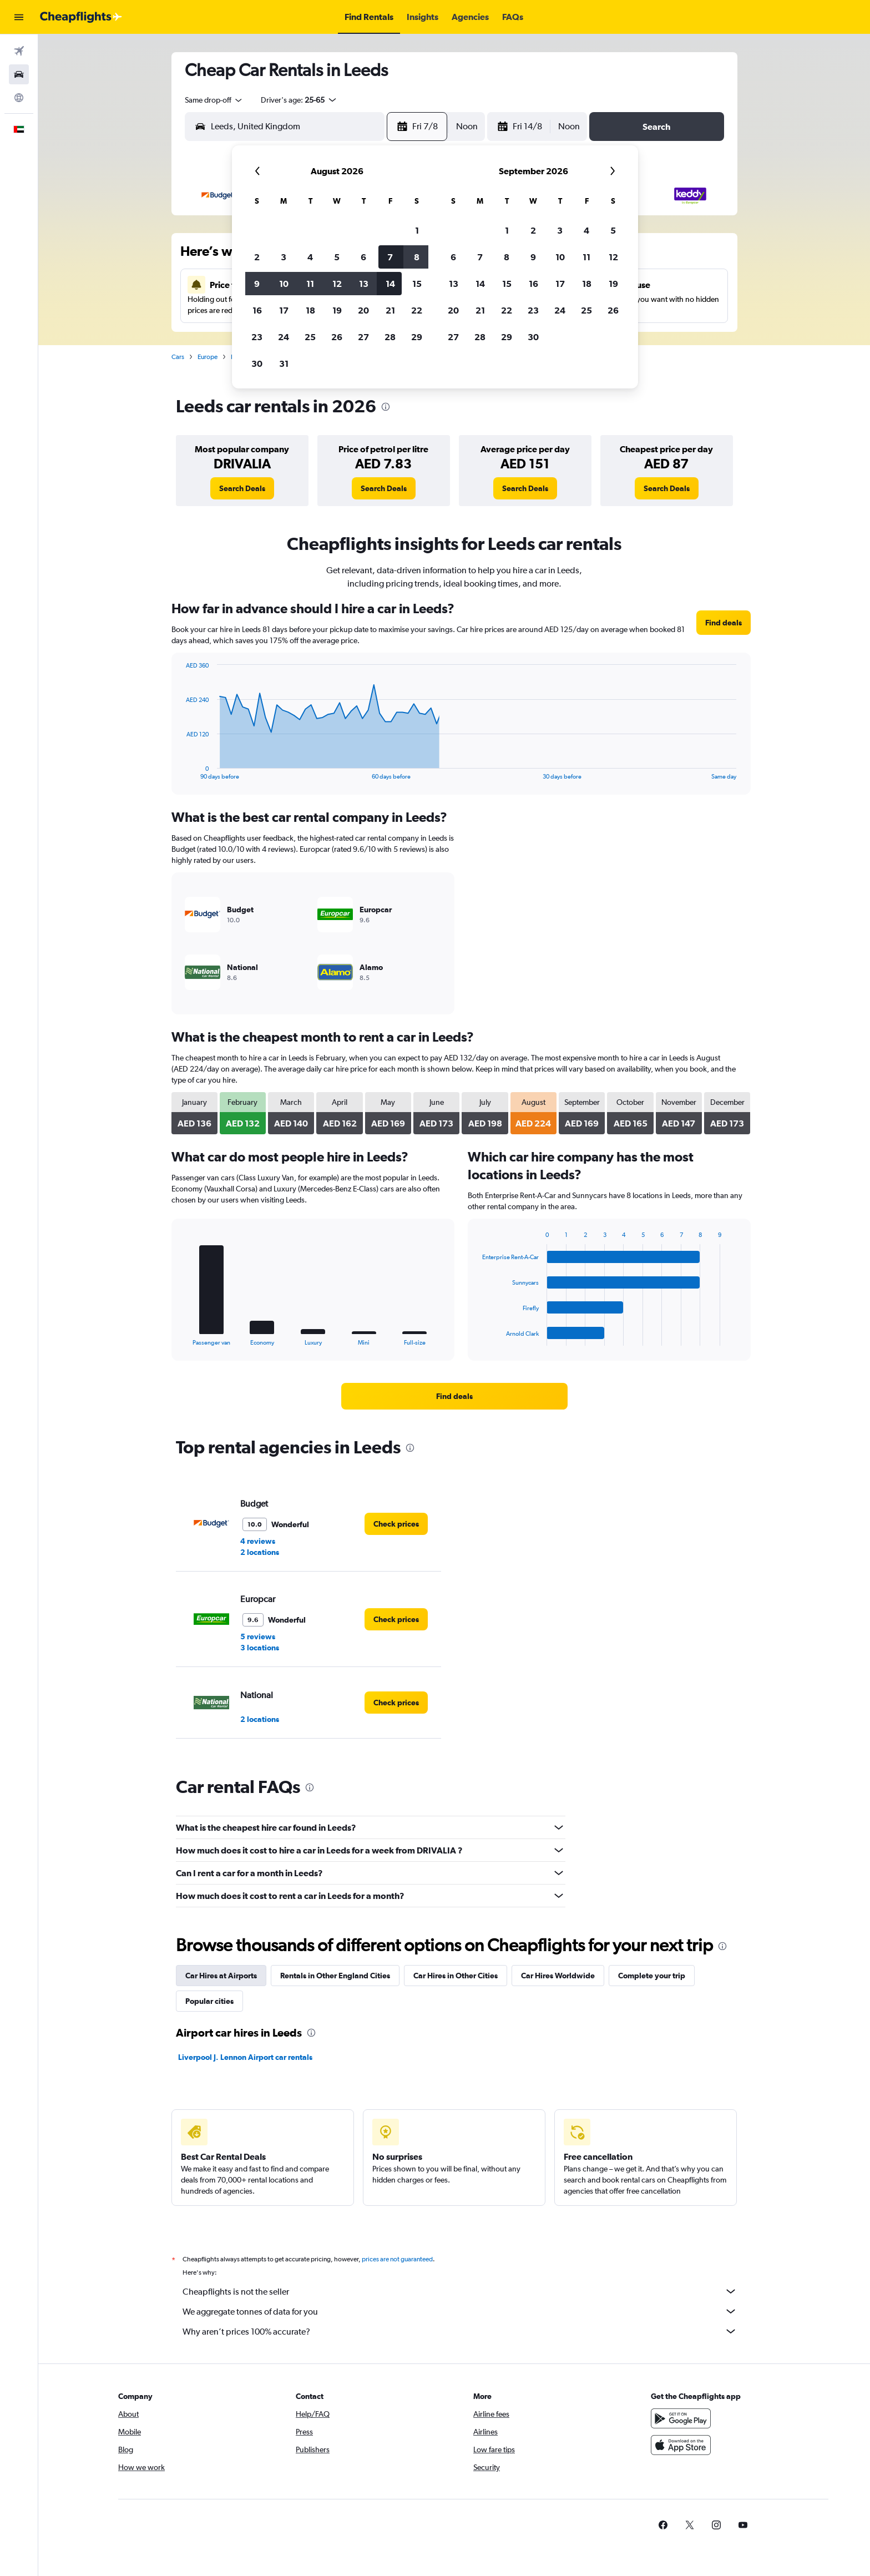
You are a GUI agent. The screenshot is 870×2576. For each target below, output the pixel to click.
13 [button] (363, 284)
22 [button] (416, 310)
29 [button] (416, 337)
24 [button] (283, 337)
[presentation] (386, 407)
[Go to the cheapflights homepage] (81, 17)
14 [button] (390, 284)
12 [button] (337, 284)
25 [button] (310, 337)
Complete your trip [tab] (651, 1975)
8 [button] (416, 257)
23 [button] (256, 337)
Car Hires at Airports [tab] (221, 1975)
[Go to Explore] (18, 98)
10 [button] (284, 284)
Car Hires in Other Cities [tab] (455, 1975)
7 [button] (390, 257)
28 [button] (390, 337)
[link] (242, 488)
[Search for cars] (18, 74)
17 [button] (284, 310)
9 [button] (257, 284)
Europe (208, 357)
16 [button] (257, 310)
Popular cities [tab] (209, 2001)
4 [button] (310, 257)
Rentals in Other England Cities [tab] (335, 1975)
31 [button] (284, 363)
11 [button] (310, 284)
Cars (177, 357)
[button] (19, 17)
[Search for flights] (18, 51)
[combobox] (214, 99)
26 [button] (336, 337)
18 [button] (310, 310)
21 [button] (390, 310)
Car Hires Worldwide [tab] (558, 1975)
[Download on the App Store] (681, 2457)
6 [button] (363, 257)
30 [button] (256, 363)
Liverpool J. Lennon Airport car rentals (245, 2057)
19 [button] (337, 310)
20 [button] (363, 310)
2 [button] (257, 257)
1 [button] (417, 230)
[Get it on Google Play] (681, 2431)
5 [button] (337, 257)
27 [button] (363, 337)
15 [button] (417, 284)
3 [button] (283, 257)
